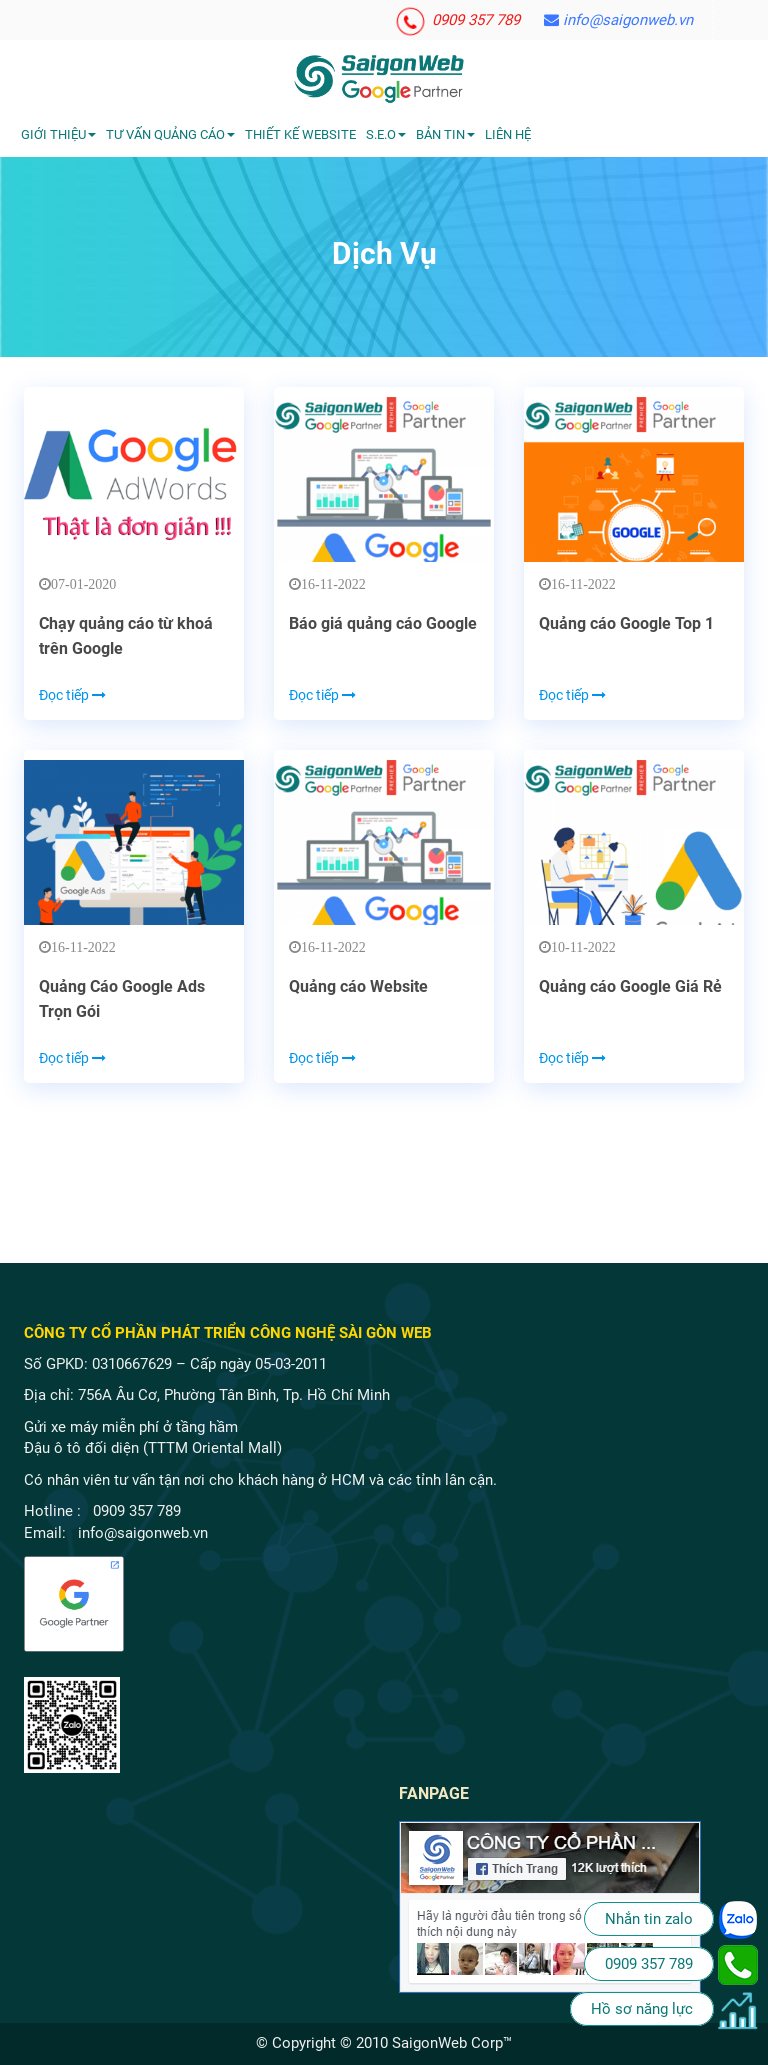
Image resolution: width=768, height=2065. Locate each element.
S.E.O (386, 134)
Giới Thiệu (58, 134)
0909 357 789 (458, 20)
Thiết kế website (300, 134)
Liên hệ (508, 134)
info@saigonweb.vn (618, 20)
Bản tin (445, 134)
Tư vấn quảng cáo (170, 134)
